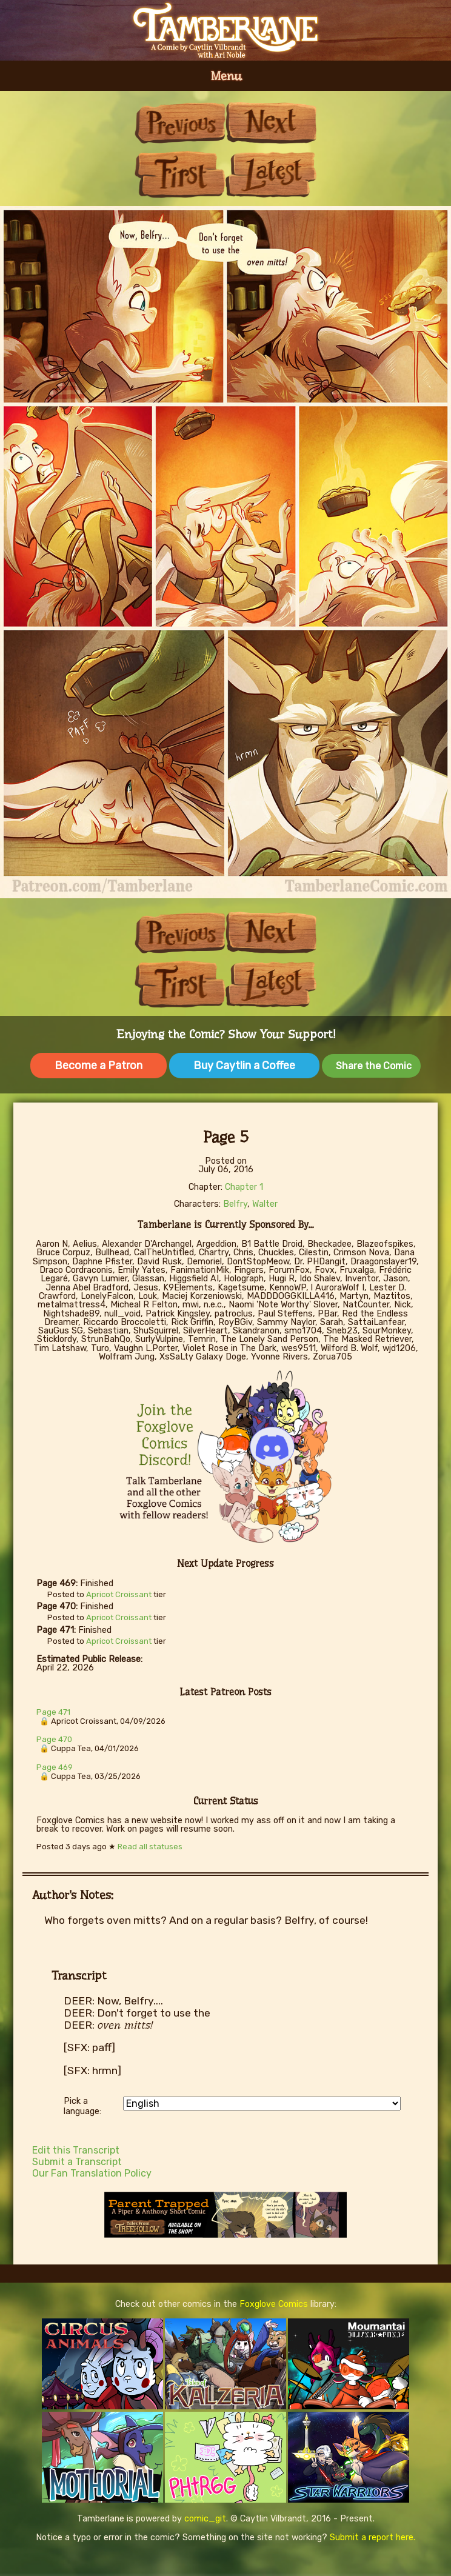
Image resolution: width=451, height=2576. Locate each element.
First (180, 174)
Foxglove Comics (273, 2304)
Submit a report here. (372, 2537)
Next (271, 122)
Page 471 (53, 1712)
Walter (265, 1204)
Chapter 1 (244, 1187)
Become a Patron (98, 1065)
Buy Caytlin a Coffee (244, 1065)
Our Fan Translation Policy (92, 2173)
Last (271, 174)
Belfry (235, 1204)
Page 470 (54, 1739)
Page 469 (54, 1767)
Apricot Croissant (119, 1594)
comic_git (205, 2519)
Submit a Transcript (77, 2161)
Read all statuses (150, 1846)
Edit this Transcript (75, 2150)
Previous (180, 122)
